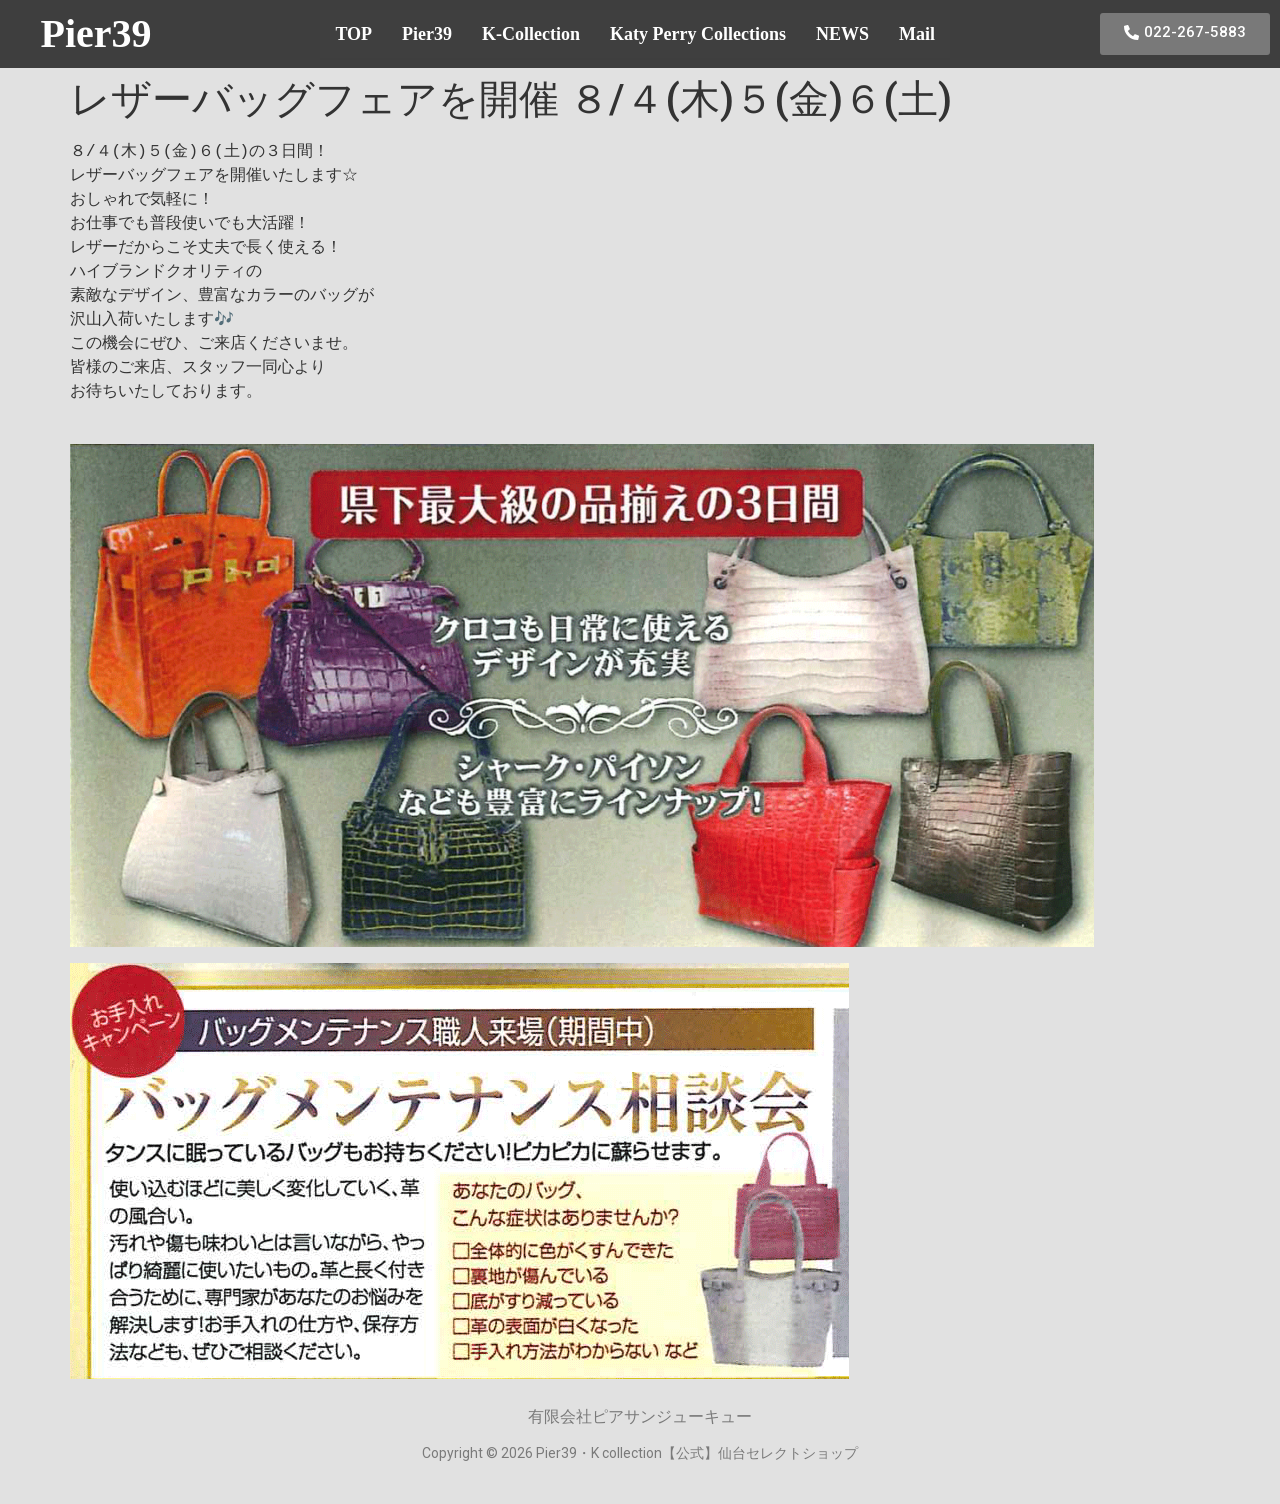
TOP (353, 34)
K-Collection (531, 34)
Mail (917, 34)
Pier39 (95, 33)
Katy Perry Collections (698, 34)
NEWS (842, 34)
